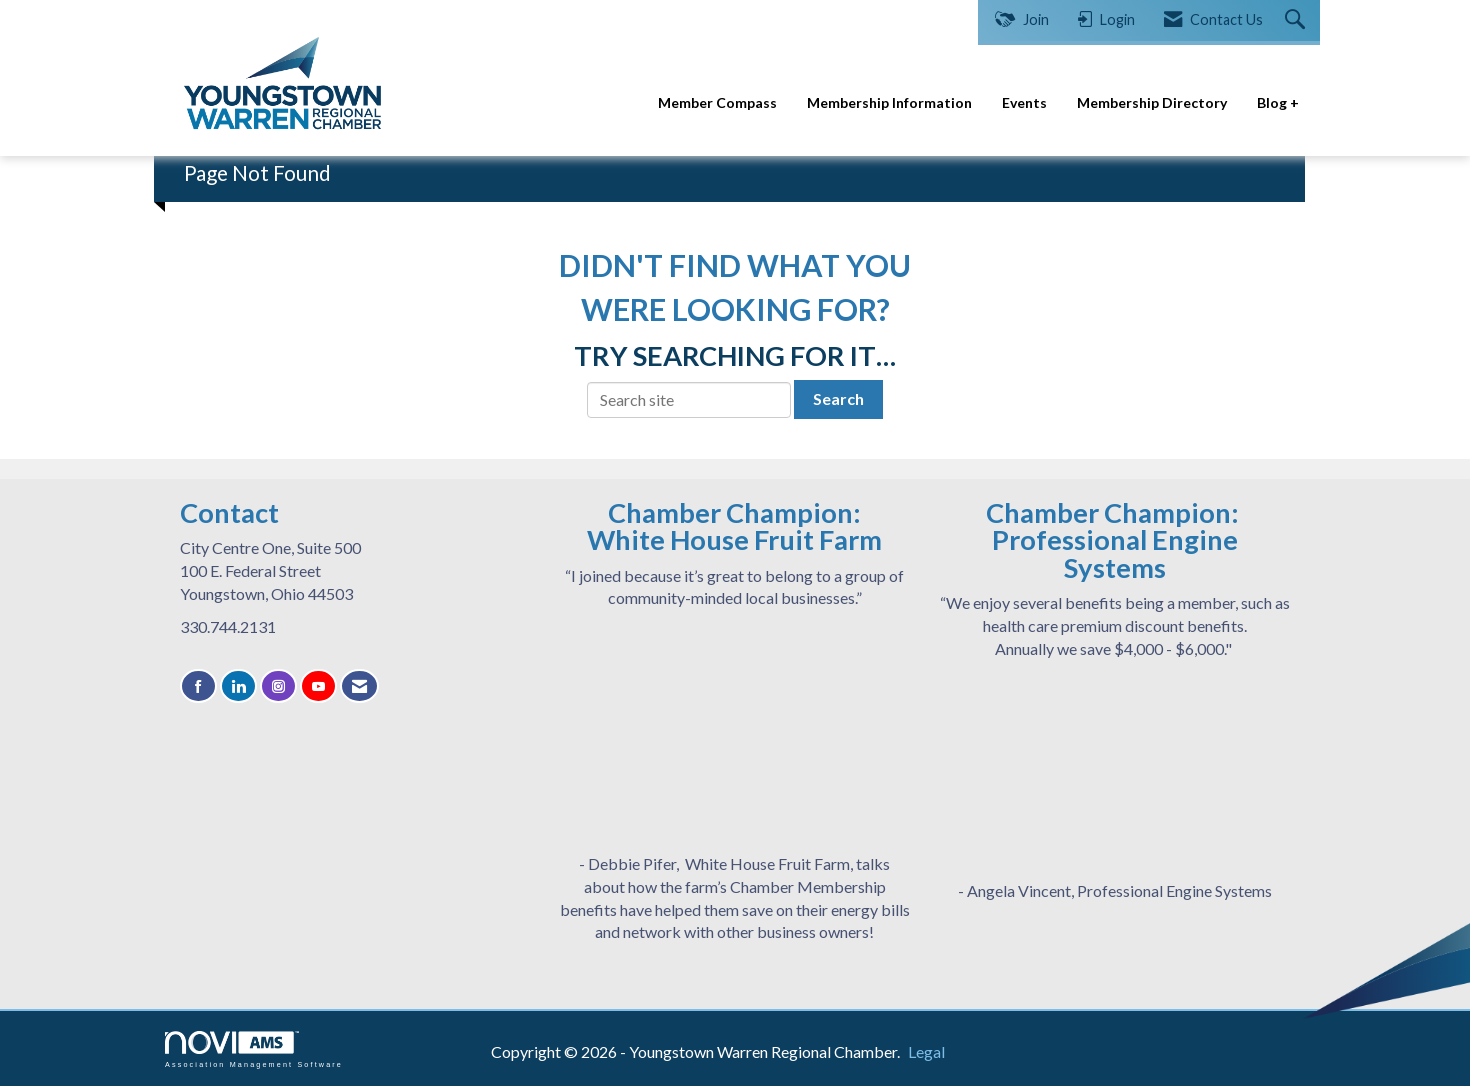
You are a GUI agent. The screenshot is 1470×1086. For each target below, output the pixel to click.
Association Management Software (254, 1049)
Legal (926, 1051)
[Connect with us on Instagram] (278, 686)
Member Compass (717, 102)
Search (838, 398)
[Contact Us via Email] (359, 686)
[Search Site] (1297, 20)
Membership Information (889, 102)
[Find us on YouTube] (318, 686)
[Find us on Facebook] (198, 686)
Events (1024, 102)
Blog (1273, 102)
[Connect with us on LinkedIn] (238, 686)
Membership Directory (1152, 102)
